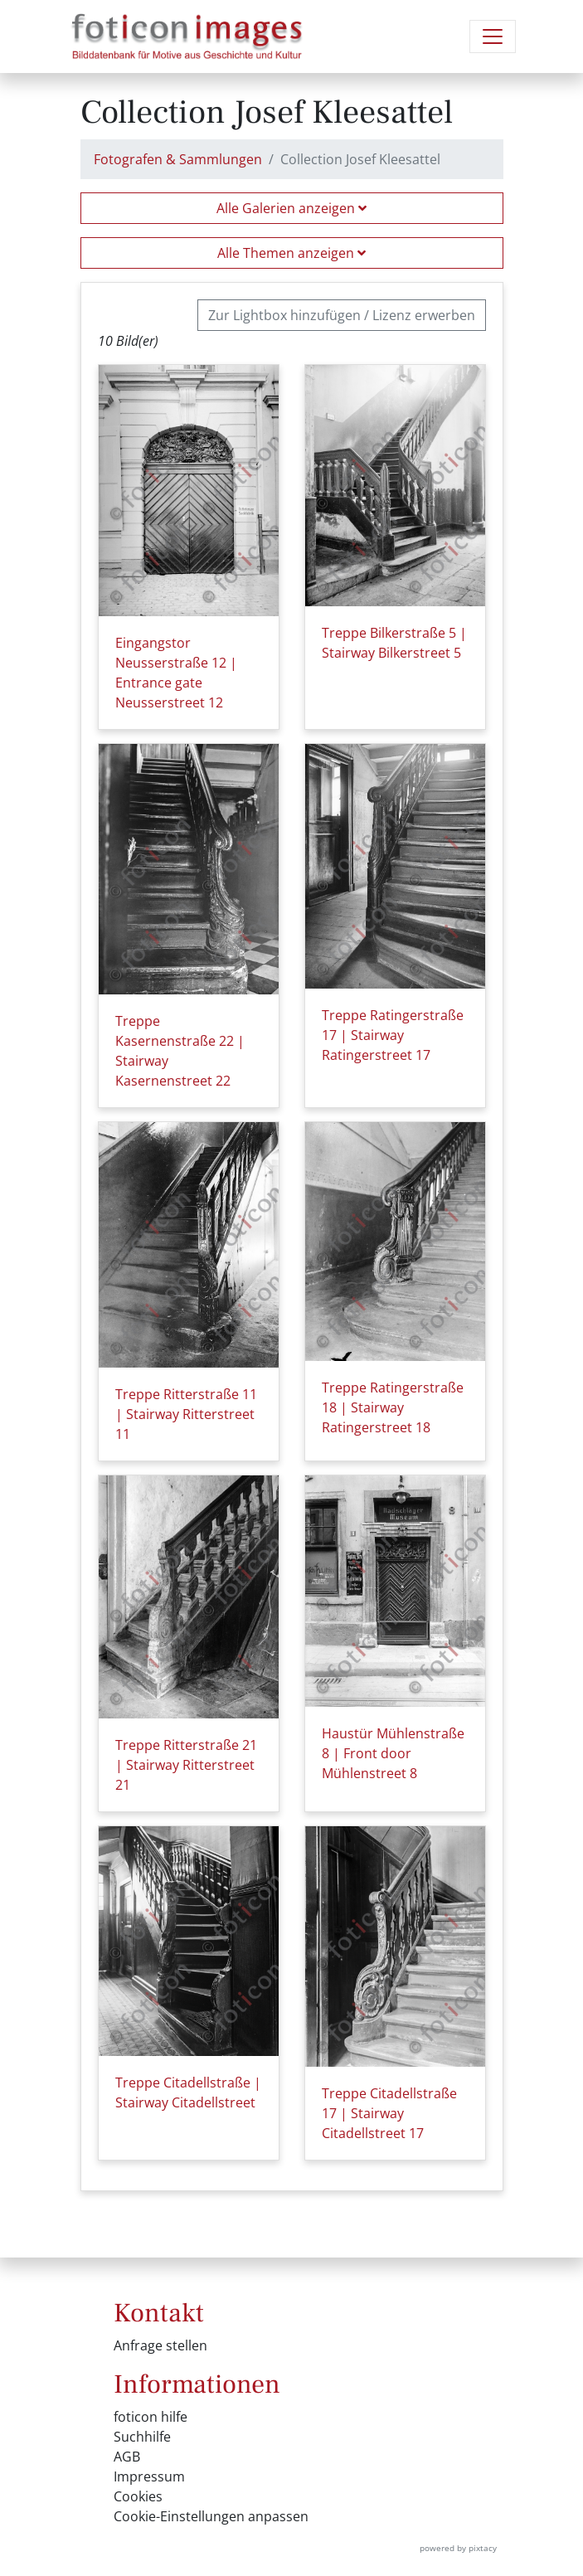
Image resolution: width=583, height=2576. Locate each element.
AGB (127, 2456)
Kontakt (159, 2313)
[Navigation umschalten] (492, 36)
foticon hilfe (150, 2417)
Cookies (138, 2496)
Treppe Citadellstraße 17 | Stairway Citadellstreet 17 (389, 2113)
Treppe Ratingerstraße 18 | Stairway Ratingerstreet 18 (393, 1407)
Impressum (149, 2476)
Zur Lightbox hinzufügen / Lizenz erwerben (341, 315)
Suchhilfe (142, 2437)
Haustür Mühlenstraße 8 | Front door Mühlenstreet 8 (393, 1753)
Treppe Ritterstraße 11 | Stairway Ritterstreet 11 (186, 1414)
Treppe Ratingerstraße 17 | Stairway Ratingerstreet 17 (393, 1035)
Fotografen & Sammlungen (178, 159)
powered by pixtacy (458, 2548)
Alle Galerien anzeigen (291, 208)
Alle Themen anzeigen (291, 253)
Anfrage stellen (160, 2345)
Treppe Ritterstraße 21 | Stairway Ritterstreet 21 (186, 1765)
